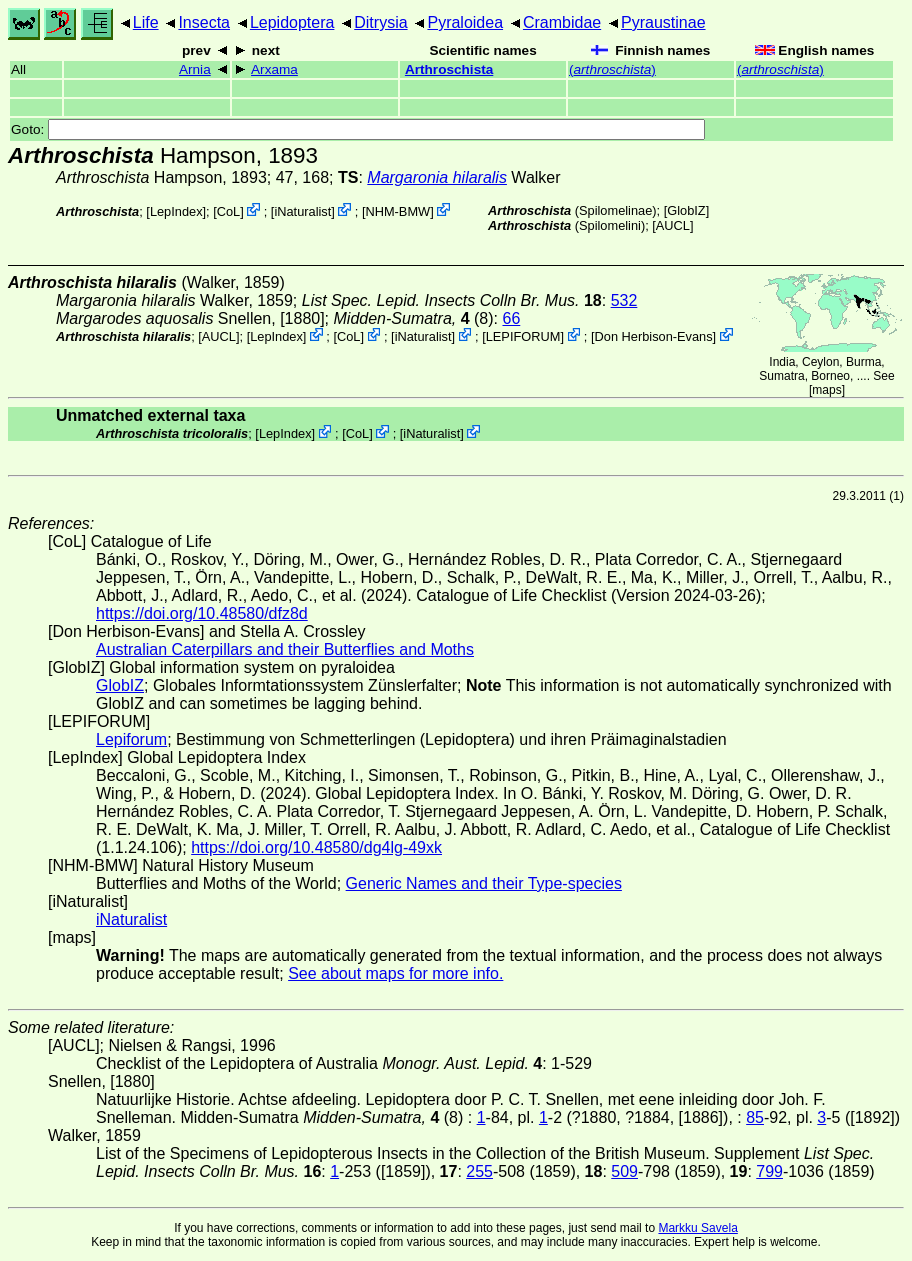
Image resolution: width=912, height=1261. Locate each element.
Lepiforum (131, 739)
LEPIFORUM (523, 336)
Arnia (195, 69)
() (612, 69)
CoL (228, 211)
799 (769, 1171)
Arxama (274, 69)
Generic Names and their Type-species (484, 883)
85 (755, 1117)
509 (624, 1171)
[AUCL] (672, 225)
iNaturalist (302, 211)
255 (479, 1171)
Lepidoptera (292, 22)
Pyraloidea (465, 22)
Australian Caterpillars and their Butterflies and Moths (285, 649)
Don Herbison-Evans (654, 336)
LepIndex (176, 211)
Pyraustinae (663, 22)
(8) (414, 318)
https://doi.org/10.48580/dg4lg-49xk (316, 847)
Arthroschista (449, 69)
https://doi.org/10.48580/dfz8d (202, 613)
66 (511, 318)
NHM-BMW (397, 211)
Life (146, 22)
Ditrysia (380, 22)
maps (826, 390)
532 (624, 300)
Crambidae (562, 22)
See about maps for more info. (395, 973)
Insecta (204, 22)
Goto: (358, 129)
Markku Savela (697, 1228)
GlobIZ (686, 210)
